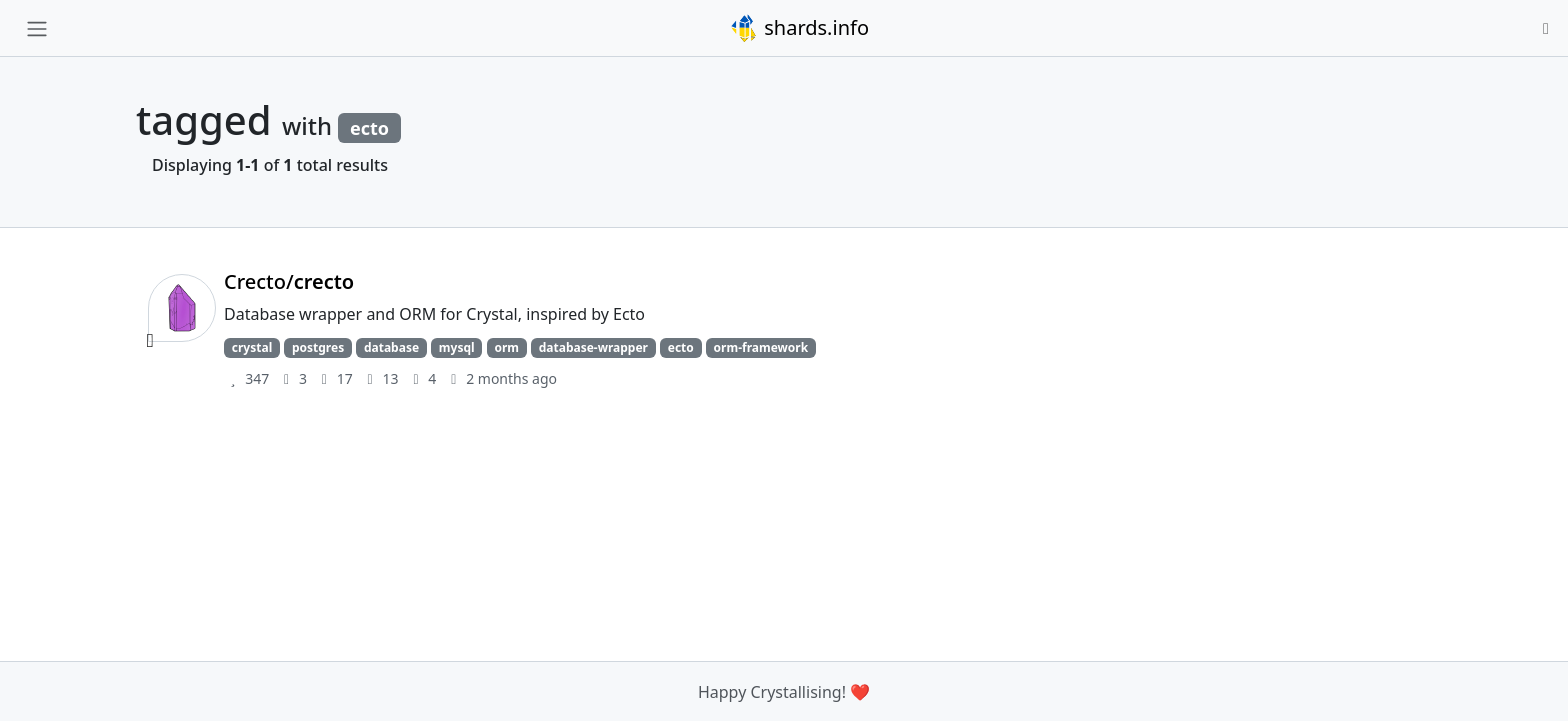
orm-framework (761, 347)
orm (506, 347)
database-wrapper (593, 347)
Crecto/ (289, 281)
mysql (457, 347)
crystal (252, 347)
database (391, 347)
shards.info (799, 28)
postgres (318, 347)
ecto (681, 347)
